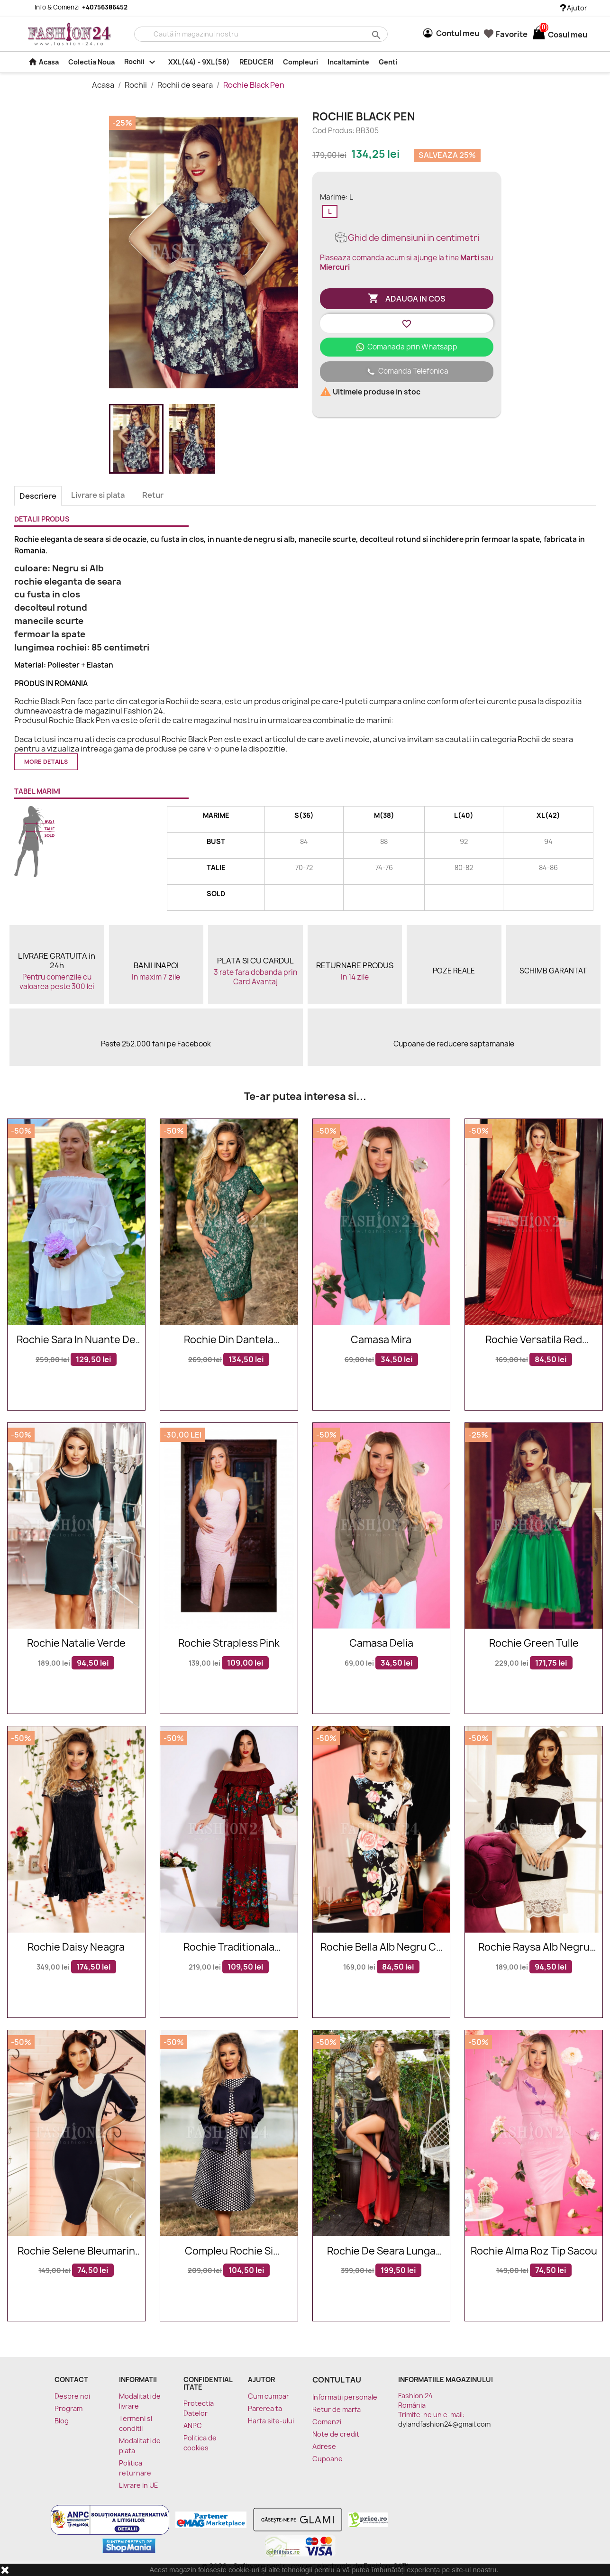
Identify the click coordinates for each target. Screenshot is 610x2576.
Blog (62, 2420)
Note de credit (335, 2433)
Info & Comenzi (75, 7)
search (375, 34)
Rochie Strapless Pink (229, 1643)
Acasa (43, 61)
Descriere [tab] (37, 496)
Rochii (141, 62)
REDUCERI (256, 61)
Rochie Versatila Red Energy (533, 1340)
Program (68, 2408)
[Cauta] (261, 34)
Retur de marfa (336, 2409)
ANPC (192, 2425)
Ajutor (573, 7)
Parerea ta (265, 2408)
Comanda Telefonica (406, 371)
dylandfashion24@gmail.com (444, 2424)
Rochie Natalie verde (76, 1643)
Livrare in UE (138, 2485)
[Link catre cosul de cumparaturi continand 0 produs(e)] (539, 34)
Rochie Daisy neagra (76, 1947)
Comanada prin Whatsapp (406, 347)
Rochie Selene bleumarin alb (76, 2251)
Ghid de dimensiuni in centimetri (406, 238)
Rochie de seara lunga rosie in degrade (381, 2251)
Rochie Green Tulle (534, 1643)
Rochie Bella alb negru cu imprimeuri (381, 1947)
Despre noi (72, 2396)
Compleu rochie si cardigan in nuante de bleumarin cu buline (228, 2251)
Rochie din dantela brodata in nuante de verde (229, 1340)
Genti (388, 61)
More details (46, 762)
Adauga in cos (407, 299)
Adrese (324, 2446)
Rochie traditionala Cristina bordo (228, 1947)
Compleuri (300, 61)
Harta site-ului (271, 2420)
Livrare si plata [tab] (98, 495)
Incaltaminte (348, 61)
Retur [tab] (153, 495)
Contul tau (336, 2379)
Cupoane (327, 2458)
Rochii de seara (185, 85)
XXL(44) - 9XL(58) (199, 61)
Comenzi (326, 2421)
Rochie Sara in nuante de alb (76, 1340)
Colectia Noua (91, 61)
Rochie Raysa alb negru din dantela (534, 1947)
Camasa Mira (381, 1340)
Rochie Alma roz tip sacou (534, 2251)
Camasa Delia (381, 1643)
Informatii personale (344, 2397)
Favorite (506, 34)
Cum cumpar (268, 2396)
